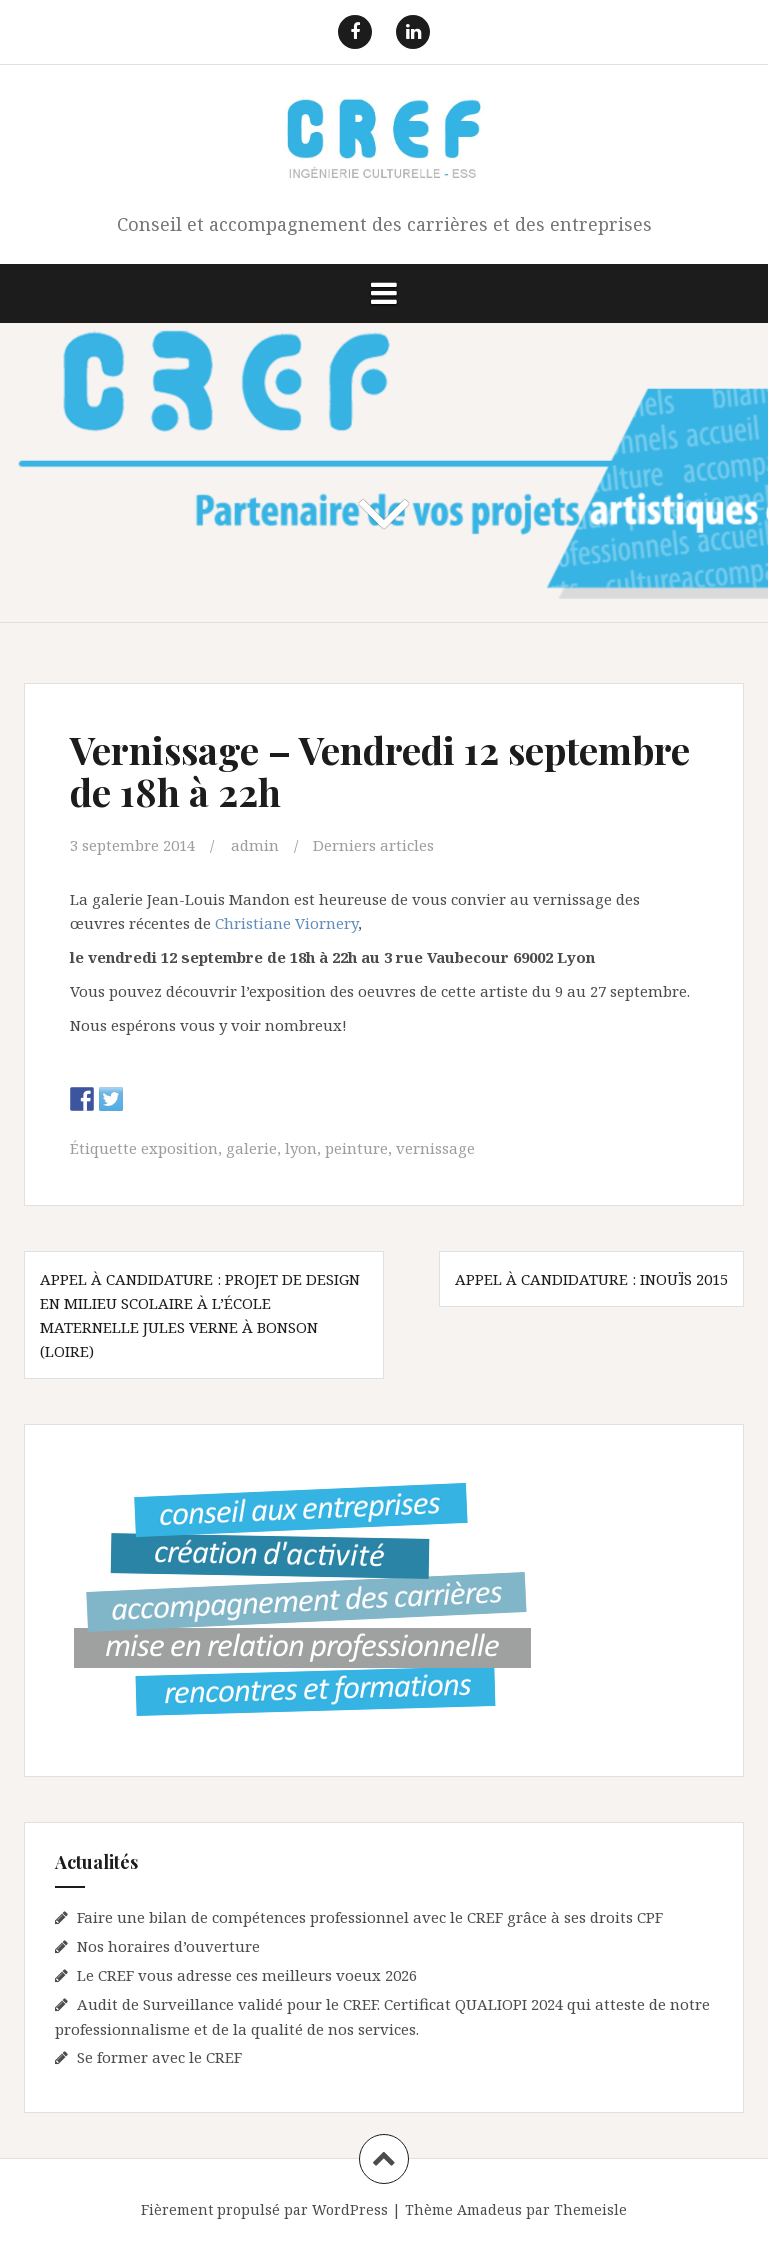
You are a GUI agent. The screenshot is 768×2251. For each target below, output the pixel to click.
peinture (356, 1148)
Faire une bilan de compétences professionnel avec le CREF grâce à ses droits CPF (370, 1917)
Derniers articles (373, 845)
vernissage (435, 1148)
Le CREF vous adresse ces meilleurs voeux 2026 (247, 1975)
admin (255, 845)
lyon (301, 1148)
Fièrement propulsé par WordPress (264, 2209)
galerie (251, 1148)
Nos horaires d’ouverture (168, 1946)
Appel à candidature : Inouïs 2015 (591, 1279)
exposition (179, 1148)
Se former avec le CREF (159, 2057)
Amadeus (489, 2209)
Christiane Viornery (286, 923)
